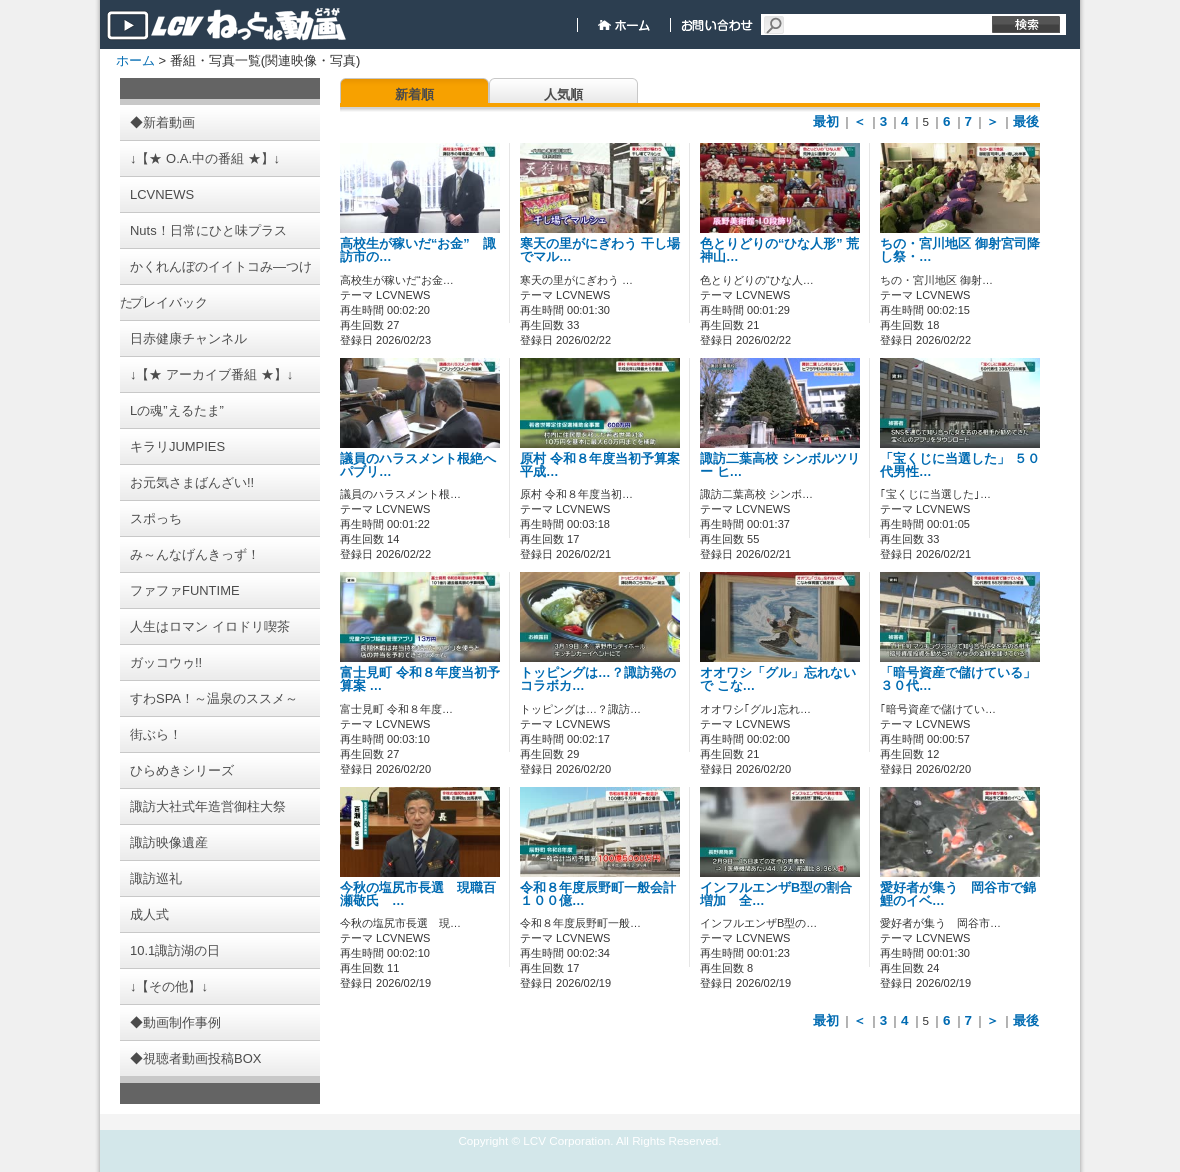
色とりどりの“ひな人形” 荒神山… (779, 250)
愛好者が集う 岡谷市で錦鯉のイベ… (958, 894)
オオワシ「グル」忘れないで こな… (778, 679)
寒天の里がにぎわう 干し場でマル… (600, 250)
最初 (826, 121)
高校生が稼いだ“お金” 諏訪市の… (418, 250)
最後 (1026, 121)
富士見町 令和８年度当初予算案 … (420, 679)
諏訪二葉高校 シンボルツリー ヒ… (780, 465)
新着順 (414, 94)
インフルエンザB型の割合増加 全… (776, 894)
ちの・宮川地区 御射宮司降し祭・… (960, 250)
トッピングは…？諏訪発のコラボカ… (598, 679)
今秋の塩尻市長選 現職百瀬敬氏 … (418, 894)
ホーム (135, 60)
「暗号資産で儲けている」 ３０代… (958, 679)
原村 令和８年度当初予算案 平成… (600, 465)
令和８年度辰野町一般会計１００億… (598, 894)
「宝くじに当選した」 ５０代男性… (960, 465)
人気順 (563, 94)
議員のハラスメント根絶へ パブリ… (418, 465)
